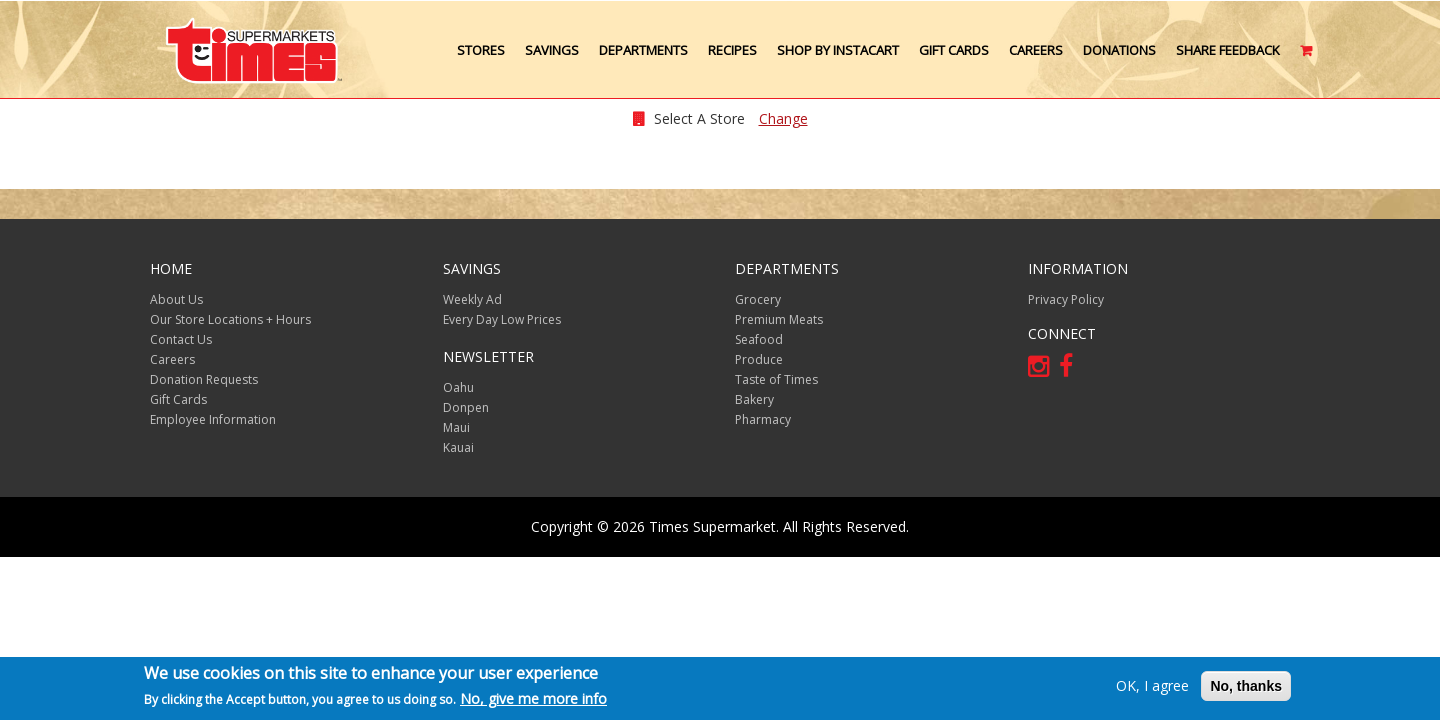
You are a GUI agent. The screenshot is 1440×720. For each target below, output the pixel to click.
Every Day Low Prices (502, 319)
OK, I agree (1152, 685)
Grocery (758, 299)
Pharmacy (763, 419)
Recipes (732, 50)
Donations (1119, 50)
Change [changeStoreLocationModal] (783, 118)
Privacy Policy (1066, 299)
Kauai (458, 447)
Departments (643, 50)
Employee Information (213, 419)
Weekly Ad (472, 299)
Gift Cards (954, 50)
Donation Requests (204, 379)
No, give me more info (533, 699)
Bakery (754, 399)
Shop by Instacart (838, 50)
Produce (759, 359)
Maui (456, 427)
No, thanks (1246, 686)
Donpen (466, 407)
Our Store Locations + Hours (230, 319)
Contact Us (181, 339)
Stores (481, 50)
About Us (176, 299)
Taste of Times (776, 379)
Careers (1036, 50)
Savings (552, 50)
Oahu (458, 387)
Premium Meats (779, 319)
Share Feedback (1228, 50)
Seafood (759, 339)
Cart (1307, 58)
